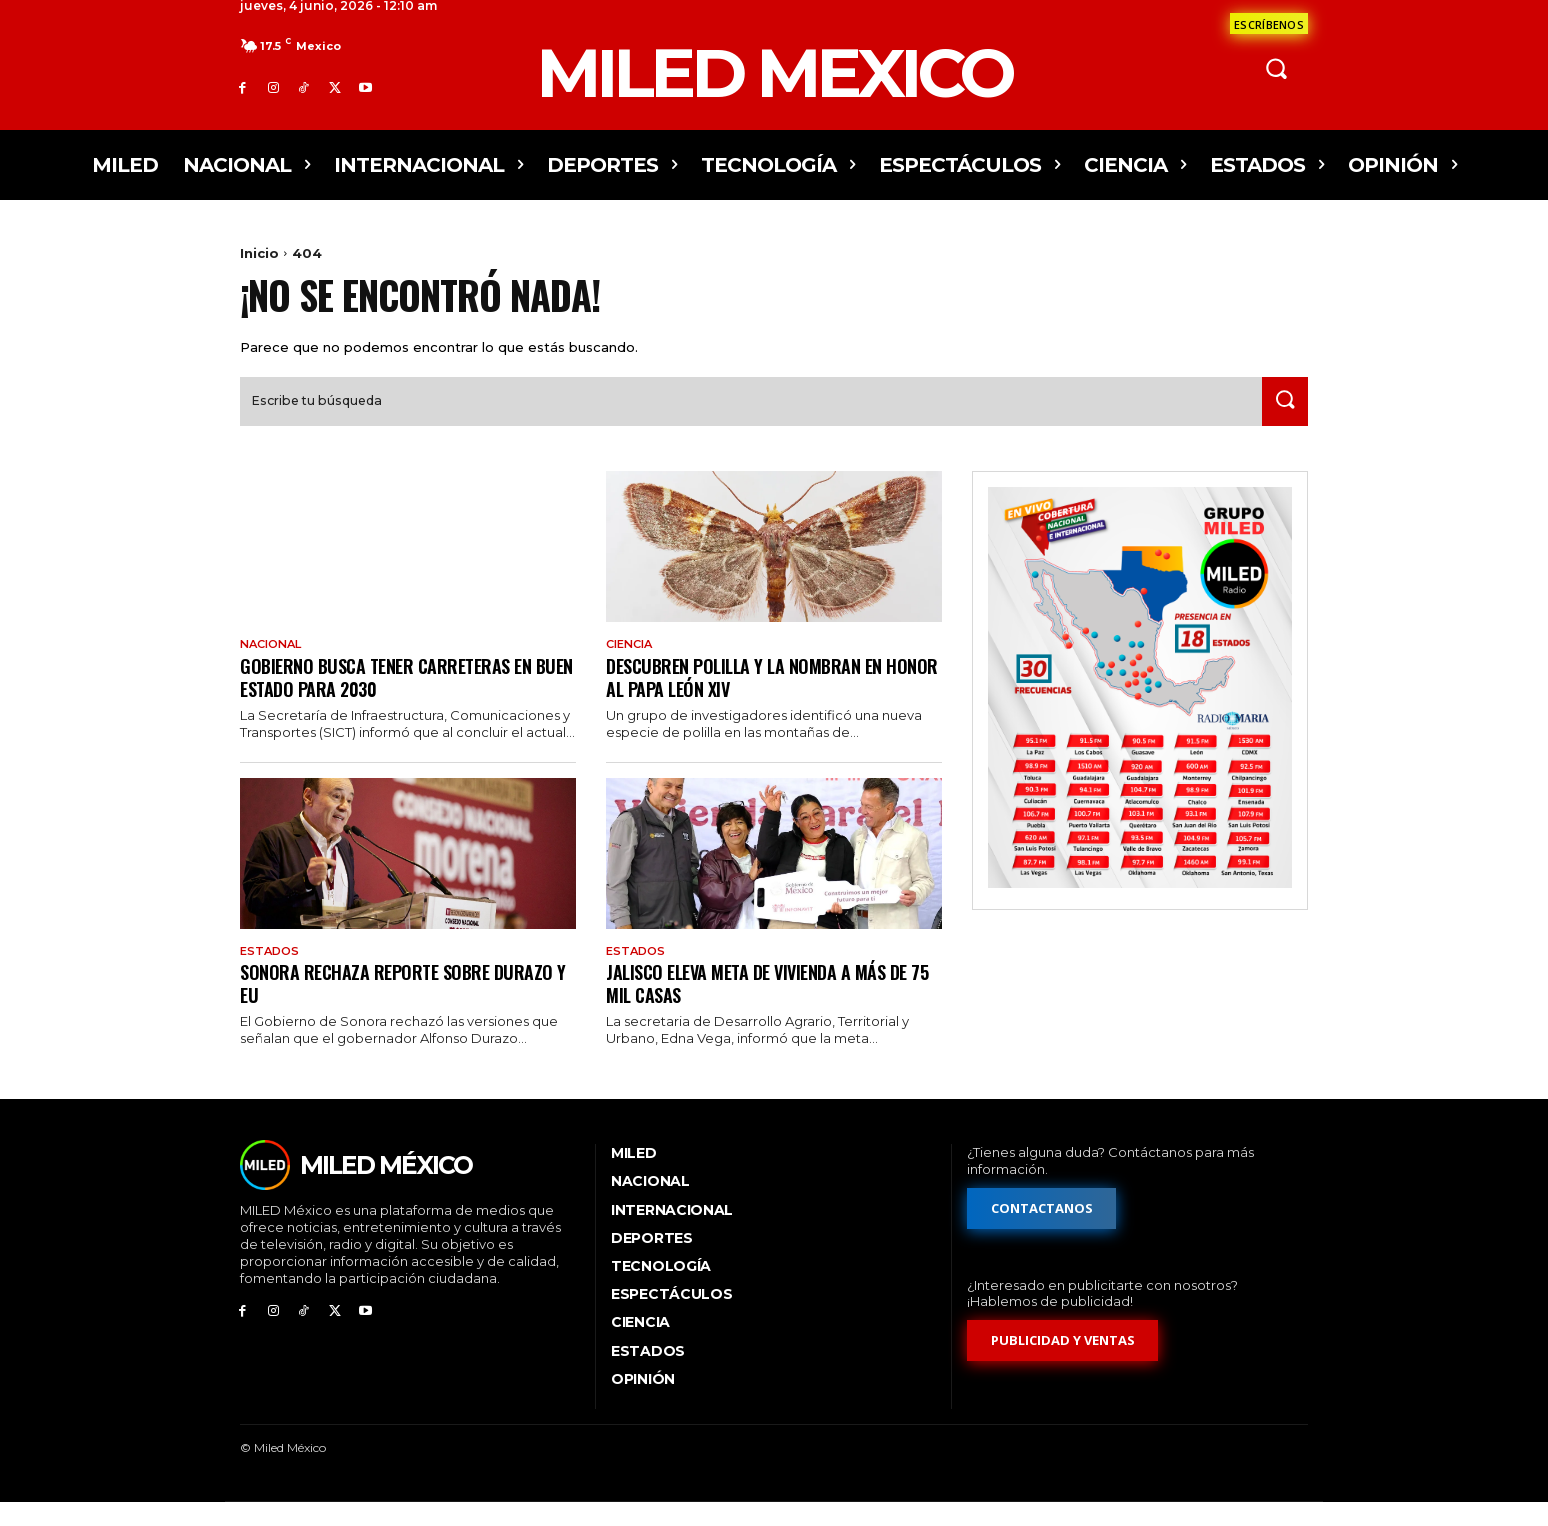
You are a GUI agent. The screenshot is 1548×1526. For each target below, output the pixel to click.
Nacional (274, 665)
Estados (271, 974)
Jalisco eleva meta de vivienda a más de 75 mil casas (770, 1006)
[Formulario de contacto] (1269, 23)
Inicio (259, 253)
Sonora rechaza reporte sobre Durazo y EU (404, 1006)
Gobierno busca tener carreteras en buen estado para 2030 (395, 698)
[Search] (1281, 421)
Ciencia (632, 665)
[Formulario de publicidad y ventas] (1063, 1365)
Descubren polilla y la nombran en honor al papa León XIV (754, 698)
